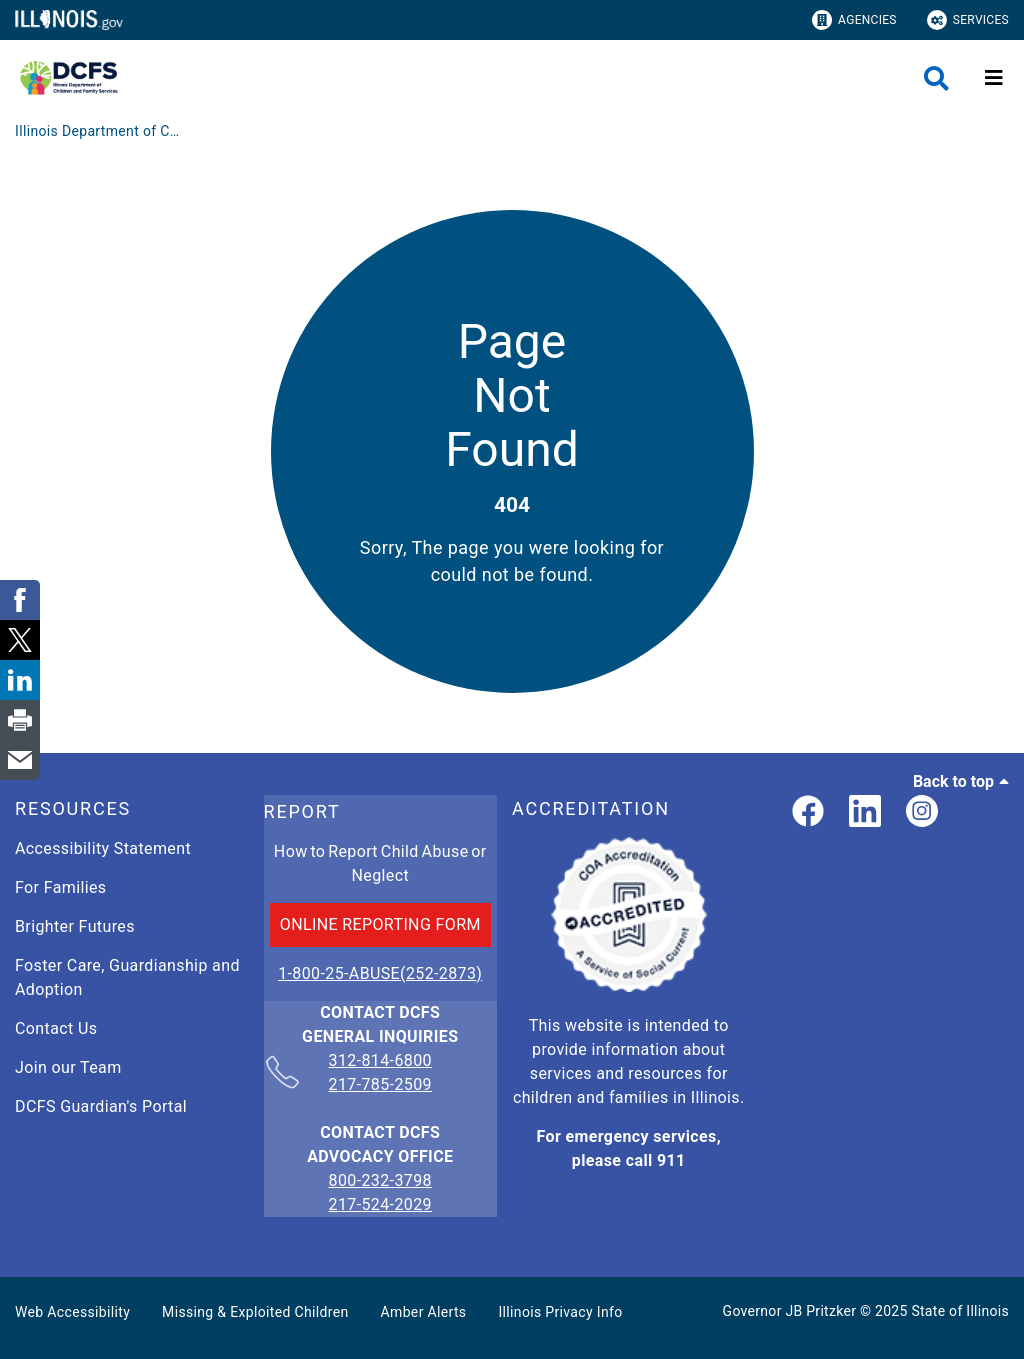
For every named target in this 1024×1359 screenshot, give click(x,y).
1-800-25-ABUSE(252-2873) (380, 973)
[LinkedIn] (865, 812)
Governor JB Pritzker (790, 1311)
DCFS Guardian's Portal (101, 1106)
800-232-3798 (380, 1180)
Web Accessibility (72, 1312)
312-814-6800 (380, 1062)
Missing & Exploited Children (255, 1312)
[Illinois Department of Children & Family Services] (100, 131)
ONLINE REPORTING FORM (380, 924)
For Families (60, 887)
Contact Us (56, 1028)
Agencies (854, 20)
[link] (808, 812)
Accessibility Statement (103, 848)
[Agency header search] (936, 78)
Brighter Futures (75, 926)
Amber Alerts (424, 1312)
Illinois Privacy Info (560, 1312)
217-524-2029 (380, 1204)
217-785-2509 (380, 1084)
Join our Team (68, 1067)
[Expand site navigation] (994, 78)
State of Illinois (960, 1311)
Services (968, 20)
